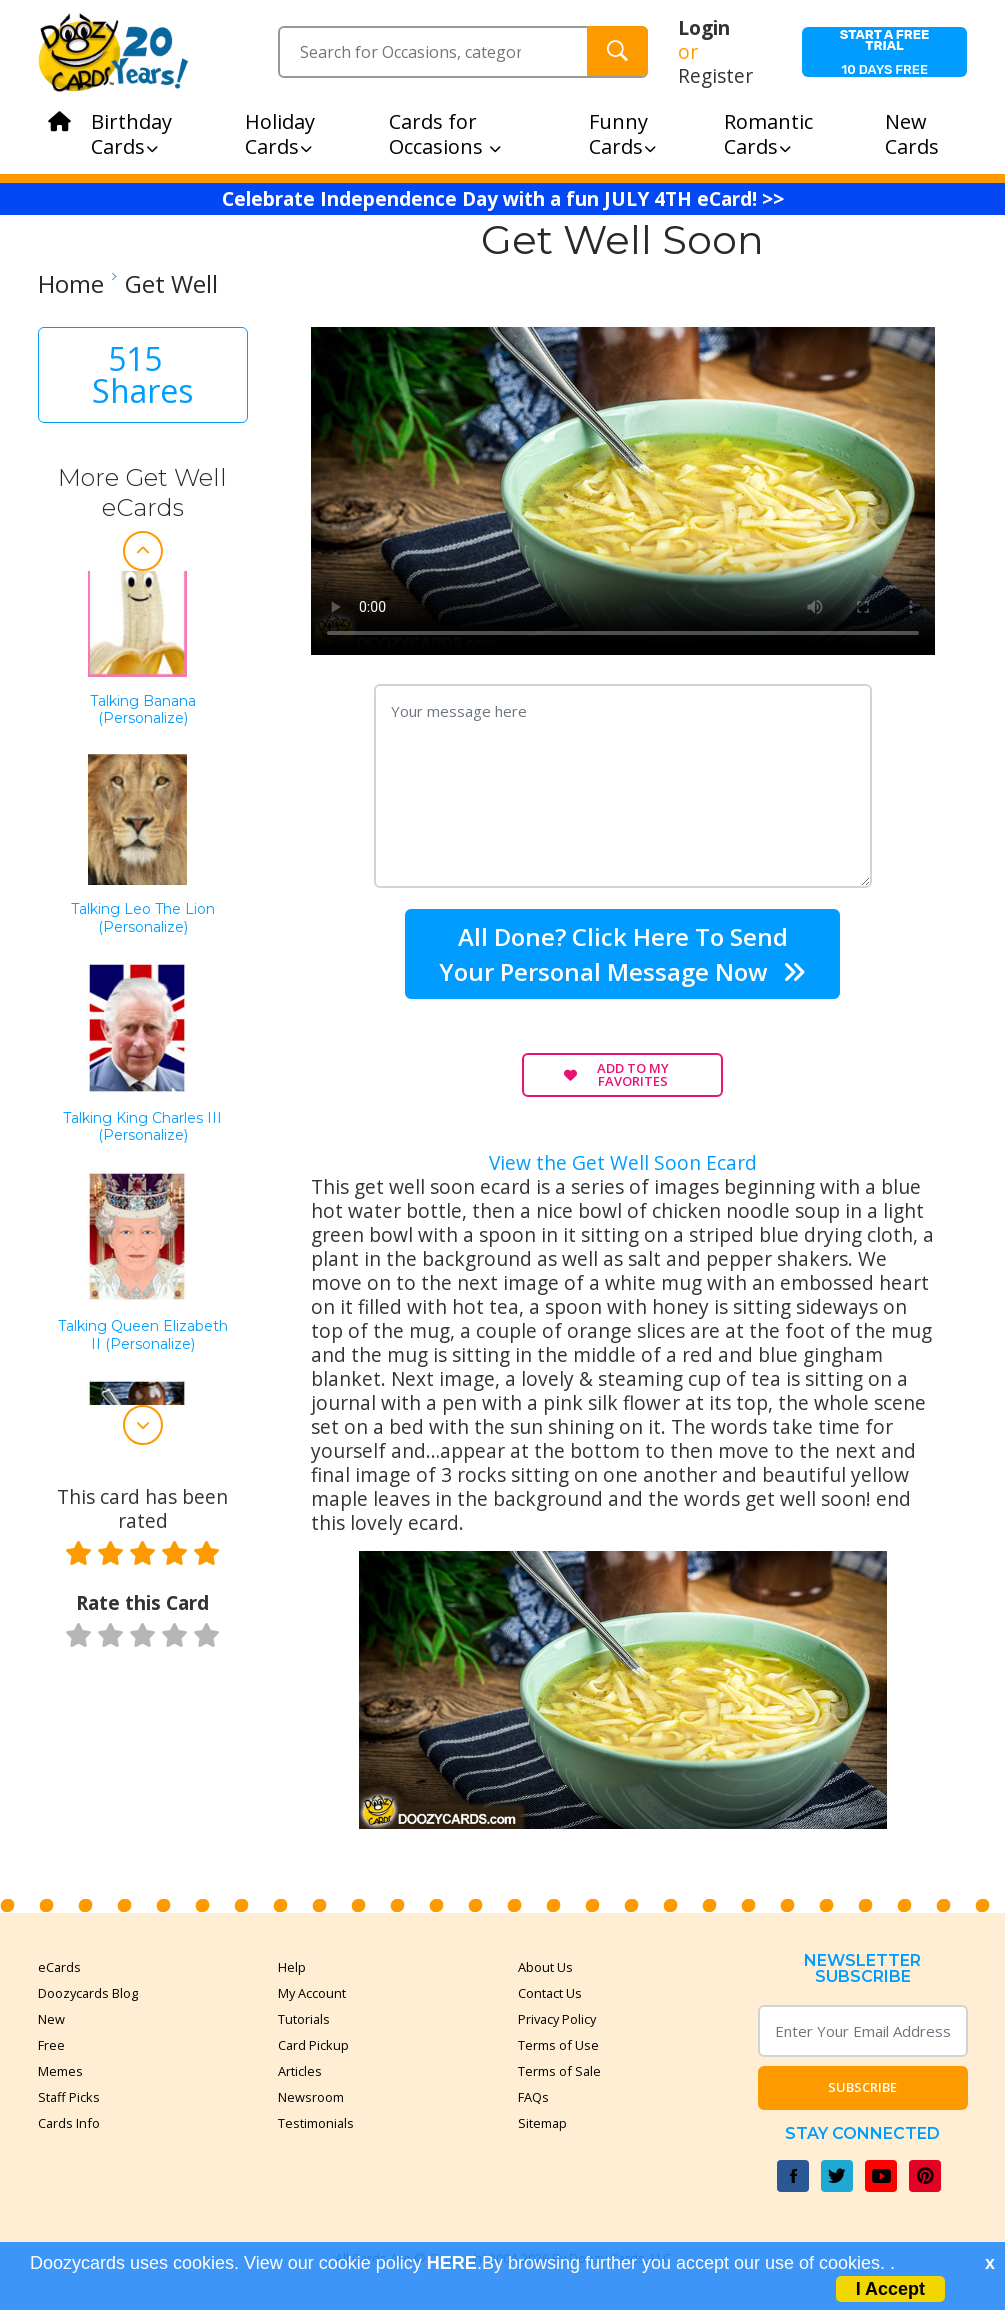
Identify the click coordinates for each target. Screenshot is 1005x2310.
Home (71, 284)
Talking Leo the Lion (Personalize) (143, 918)
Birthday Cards (131, 134)
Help (292, 1967)
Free (51, 2045)
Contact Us (550, 1993)
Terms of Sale (559, 2071)
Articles (300, 2071)
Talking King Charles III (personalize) (142, 1127)
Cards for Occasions (445, 134)
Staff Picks (69, 2097)
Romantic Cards (768, 134)
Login (704, 28)
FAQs (533, 2097)
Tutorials (304, 2019)
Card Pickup (313, 2045)
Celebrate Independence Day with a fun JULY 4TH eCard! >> (503, 199)
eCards (59, 1967)
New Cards (912, 134)
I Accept (890, 2289)
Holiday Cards (280, 134)
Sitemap (542, 2123)
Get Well (171, 284)
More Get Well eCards (142, 492)
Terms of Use (558, 2045)
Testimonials (316, 2123)
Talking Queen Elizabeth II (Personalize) (143, 1335)
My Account (312, 1993)
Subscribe (862, 2087)
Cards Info (69, 2123)
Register (715, 76)
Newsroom (311, 2097)
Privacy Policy (557, 2019)
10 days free (885, 52)
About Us (545, 1967)
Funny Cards (622, 134)
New (51, 2019)
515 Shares (142, 374)
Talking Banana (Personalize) (143, 710)
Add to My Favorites (616, 1074)
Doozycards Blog (88, 1993)
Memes (60, 2071)
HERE (452, 2263)
